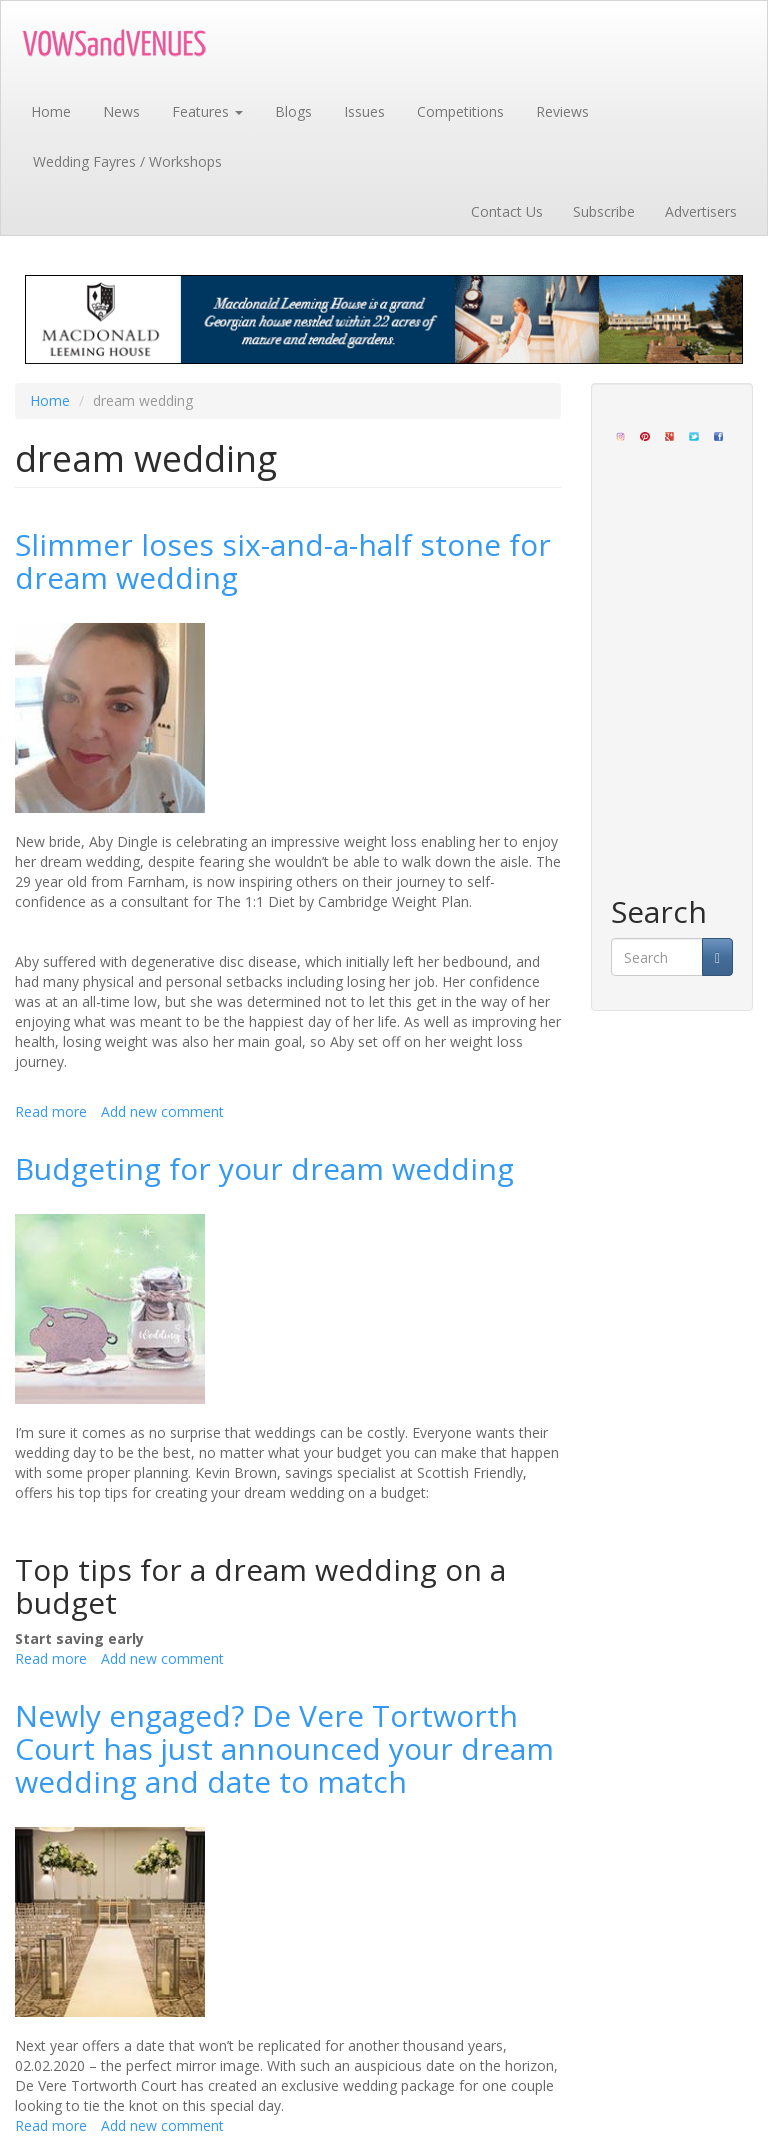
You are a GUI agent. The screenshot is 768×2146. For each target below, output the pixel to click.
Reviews (562, 111)
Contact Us (507, 211)
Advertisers (701, 211)
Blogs (293, 111)
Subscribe (604, 211)
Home (51, 111)
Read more (51, 1111)
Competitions (460, 111)
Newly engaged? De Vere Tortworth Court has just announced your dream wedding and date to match (284, 1748)
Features (207, 111)
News (121, 111)
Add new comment (162, 1111)
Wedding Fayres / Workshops (127, 161)
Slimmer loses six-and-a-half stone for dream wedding (283, 561)
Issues (364, 111)
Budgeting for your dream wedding (264, 1168)
